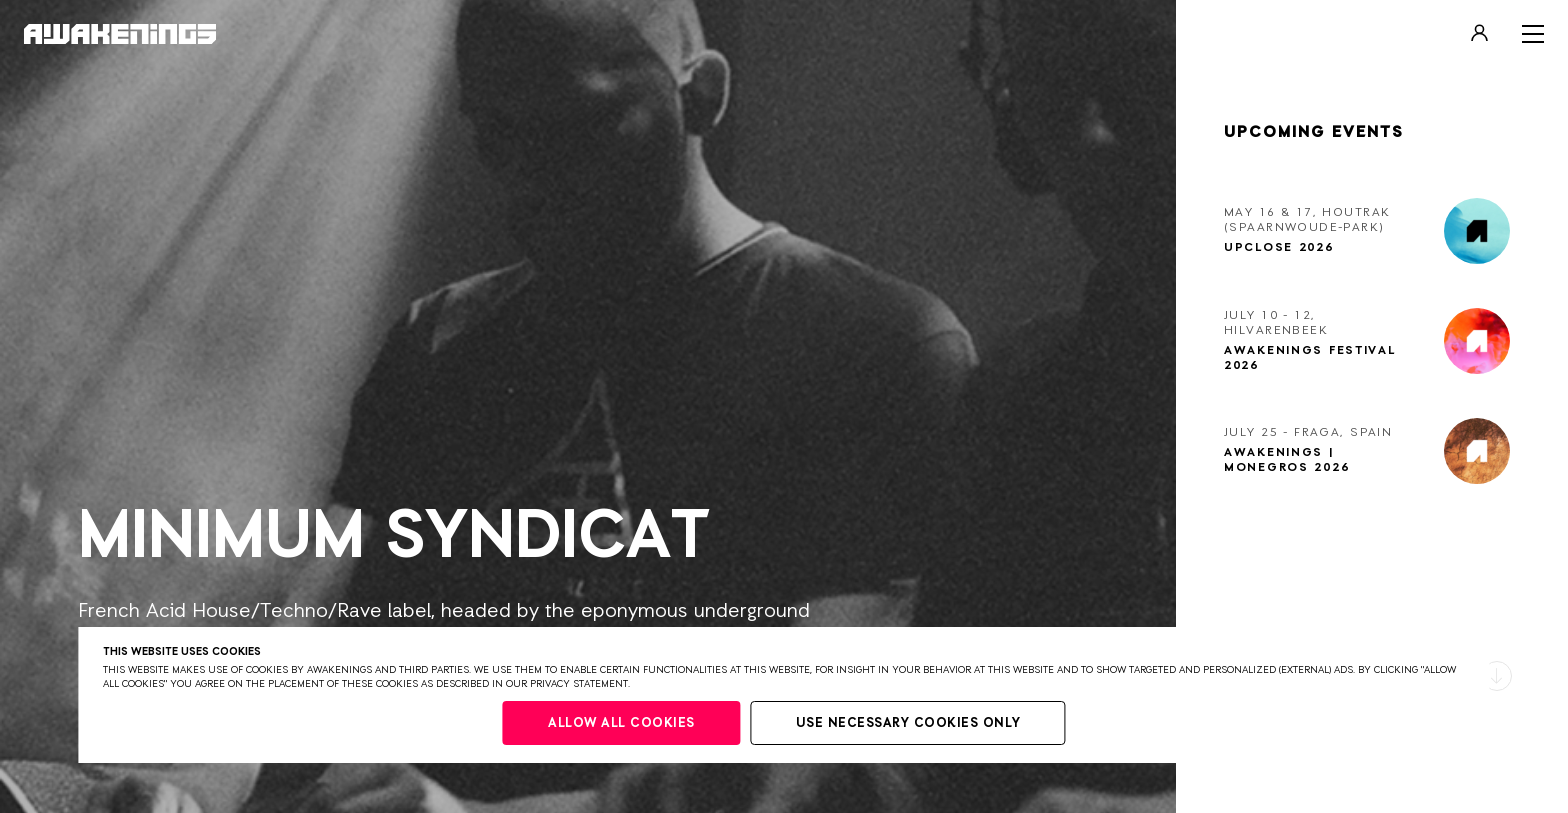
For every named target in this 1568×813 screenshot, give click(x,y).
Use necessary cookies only (908, 723)
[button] (1497, 676)
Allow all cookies (621, 723)
